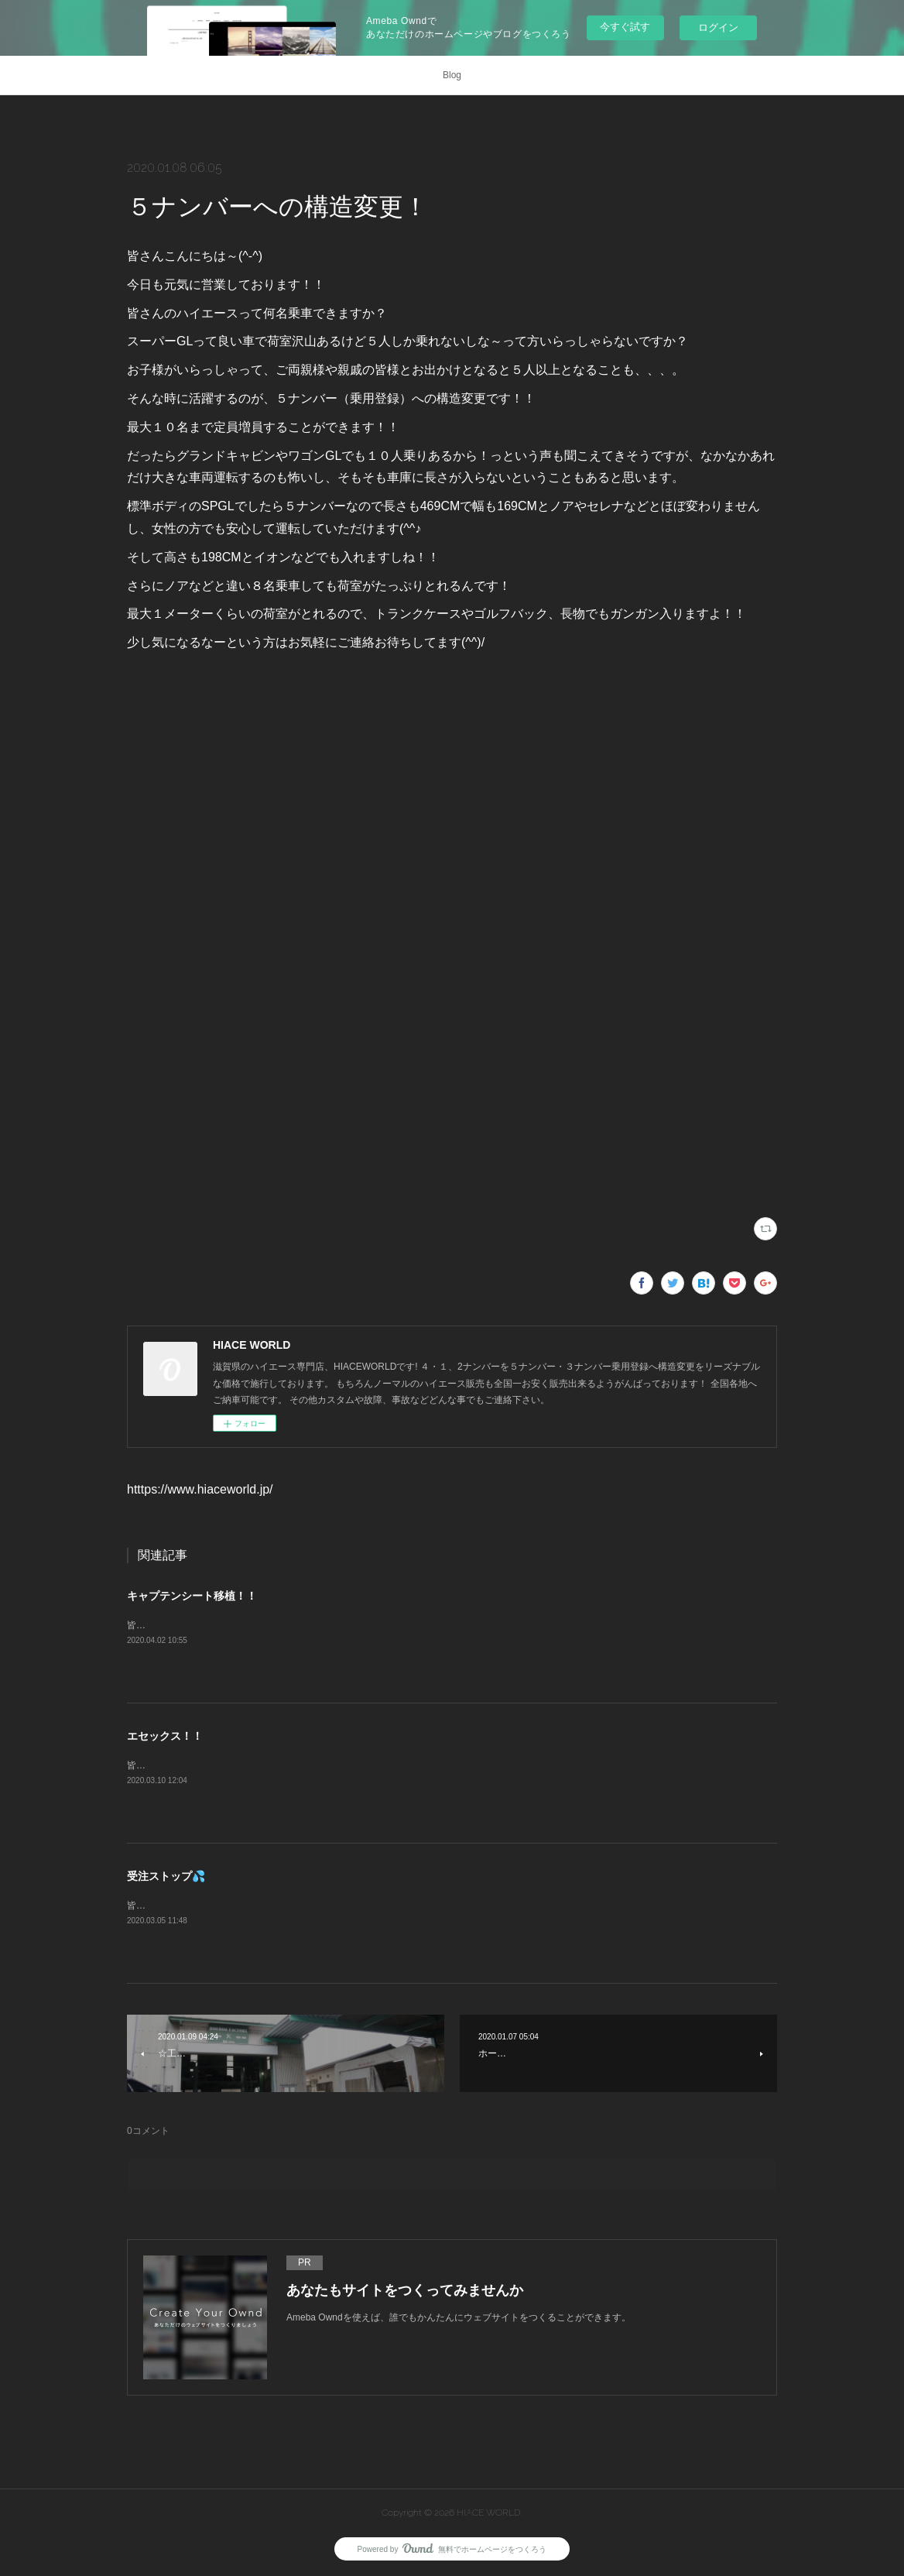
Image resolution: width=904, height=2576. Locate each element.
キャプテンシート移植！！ (192, 1596)
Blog (452, 75)
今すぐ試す (625, 27)
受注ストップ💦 (166, 1876)
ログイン (718, 27)
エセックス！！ (165, 1736)
